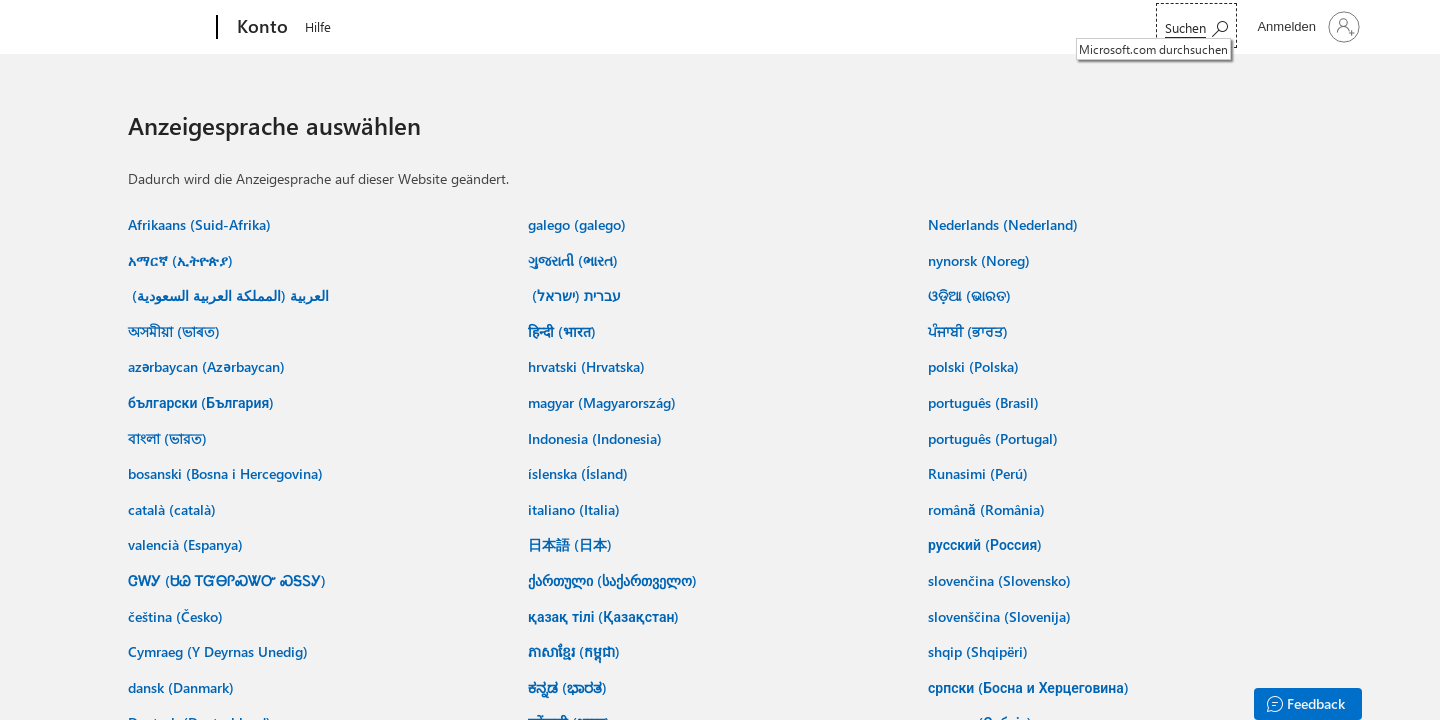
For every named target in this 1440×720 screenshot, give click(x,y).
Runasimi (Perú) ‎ (980, 473)
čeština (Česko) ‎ (177, 616)
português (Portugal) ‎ (995, 438)
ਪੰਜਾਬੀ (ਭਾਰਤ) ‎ (970, 331)
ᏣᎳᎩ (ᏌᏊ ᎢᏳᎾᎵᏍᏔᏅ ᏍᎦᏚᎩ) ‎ (229, 580)
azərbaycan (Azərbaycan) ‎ (208, 366)
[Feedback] (1308, 704)
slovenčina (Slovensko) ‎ (1001, 580)
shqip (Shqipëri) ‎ (980, 651)
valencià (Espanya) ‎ (187, 544)
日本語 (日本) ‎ (572, 544)
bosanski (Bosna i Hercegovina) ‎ (227, 473)
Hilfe (318, 26)
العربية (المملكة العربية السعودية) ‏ (228, 295)
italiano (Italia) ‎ (576, 509)
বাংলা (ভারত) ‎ (169, 438)
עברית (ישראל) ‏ (574, 295)
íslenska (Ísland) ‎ (580, 473)
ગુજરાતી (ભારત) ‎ (575, 260)
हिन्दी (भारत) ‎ (564, 331)
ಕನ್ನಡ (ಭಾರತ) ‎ (569, 687)
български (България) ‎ (203, 402)
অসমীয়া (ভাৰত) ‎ (176, 331)
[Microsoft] (140, 28)
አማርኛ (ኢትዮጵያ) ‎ (182, 260)
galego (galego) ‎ (579, 224)
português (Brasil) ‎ (985, 402)
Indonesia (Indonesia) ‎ (597, 438)
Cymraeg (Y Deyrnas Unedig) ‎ (220, 651)
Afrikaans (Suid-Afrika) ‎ (201, 224)
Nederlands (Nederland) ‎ (1005, 224)
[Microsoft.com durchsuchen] (1196, 25)
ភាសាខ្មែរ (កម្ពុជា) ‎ (576, 651)
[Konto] (260, 28)
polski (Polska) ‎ (975, 366)
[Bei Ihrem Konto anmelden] (1306, 27)
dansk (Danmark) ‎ (183, 687)
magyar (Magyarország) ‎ (604, 402)
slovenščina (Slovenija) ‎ (1001, 616)
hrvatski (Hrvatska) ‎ (588, 366)
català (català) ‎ (174, 509)
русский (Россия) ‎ (987, 544)
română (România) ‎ (988, 509)
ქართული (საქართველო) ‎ (614, 580)
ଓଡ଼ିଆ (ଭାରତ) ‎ (971, 295)
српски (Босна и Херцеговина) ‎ (1030, 687)
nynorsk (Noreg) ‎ (981, 260)
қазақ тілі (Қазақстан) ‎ (605, 616)
